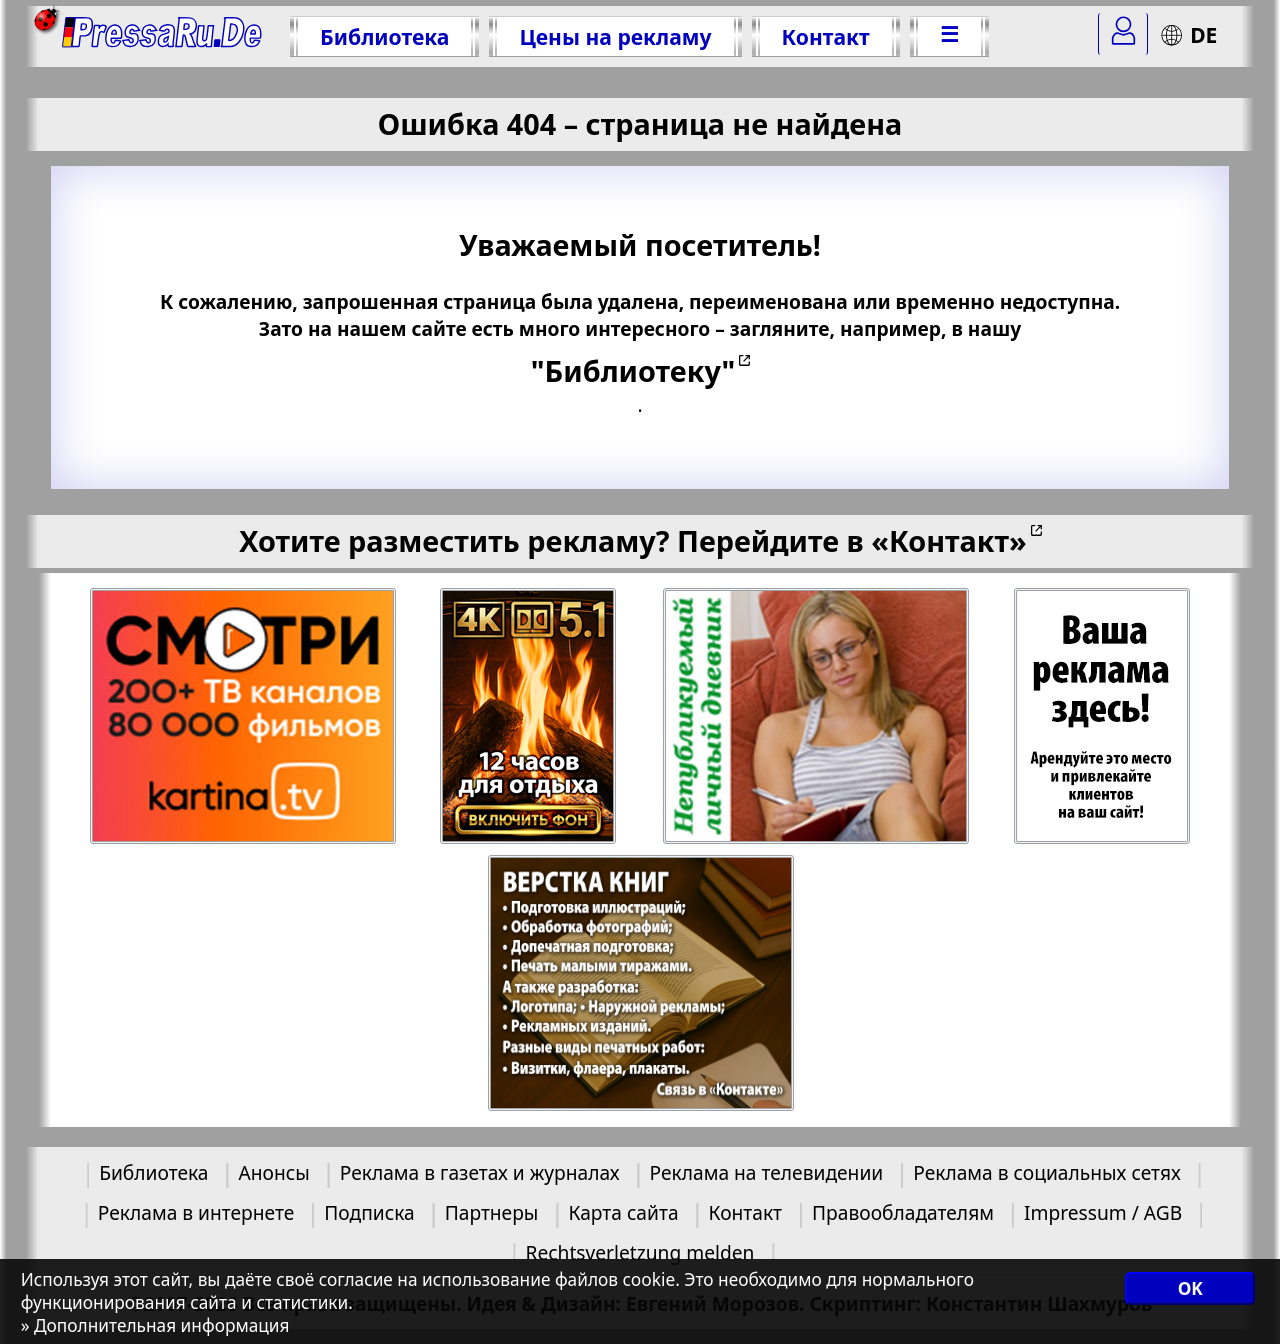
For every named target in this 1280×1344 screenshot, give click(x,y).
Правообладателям (903, 1212)
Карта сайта (623, 1212)
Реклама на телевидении (767, 1172)
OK (1190, 1288)
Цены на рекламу (615, 36)
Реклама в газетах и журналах (480, 1172)
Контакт (826, 36)
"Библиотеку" (633, 370)
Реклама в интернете (196, 1212)
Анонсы (273, 1172)
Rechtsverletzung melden (640, 1252)
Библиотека (384, 36)
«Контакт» (949, 540)
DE (1188, 34)
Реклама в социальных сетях (1047, 1172)
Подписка (369, 1212)
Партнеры (492, 1212)
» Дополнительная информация (155, 1325)
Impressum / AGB (1103, 1212)
